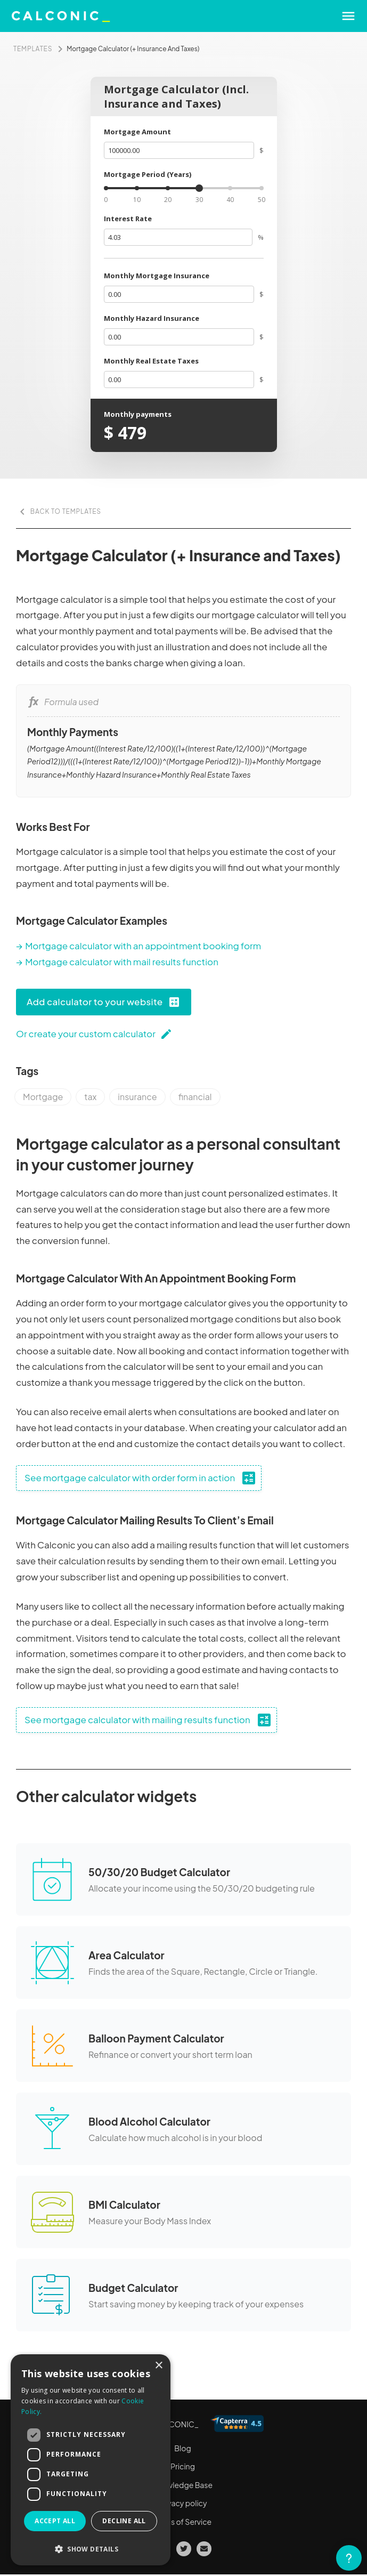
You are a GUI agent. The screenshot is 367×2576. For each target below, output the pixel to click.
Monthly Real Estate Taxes (151, 361)
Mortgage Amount (137, 131)
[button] (90, 2549)
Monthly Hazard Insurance (151, 318)
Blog (182, 2448)
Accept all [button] (55, 2520)
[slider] (199, 188)
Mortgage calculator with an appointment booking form (143, 945)
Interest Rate (128, 218)
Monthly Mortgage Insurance (156, 275)
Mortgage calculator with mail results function (121, 961)
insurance (137, 1096)
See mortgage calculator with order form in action (141, 1478)
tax (90, 1096)
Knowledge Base (183, 2485)
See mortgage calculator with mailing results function (149, 1720)
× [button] (158, 2366)
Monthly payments (138, 414)
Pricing (182, 2466)
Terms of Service (182, 2521)
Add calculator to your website (104, 1002)
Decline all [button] (123, 2520)
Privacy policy (182, 2503)
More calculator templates (68, 2365)
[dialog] (90, 2459)
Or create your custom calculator (94, 1034)
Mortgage (43, 1096)
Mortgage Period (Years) (147, 174)
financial (195, 1096)
